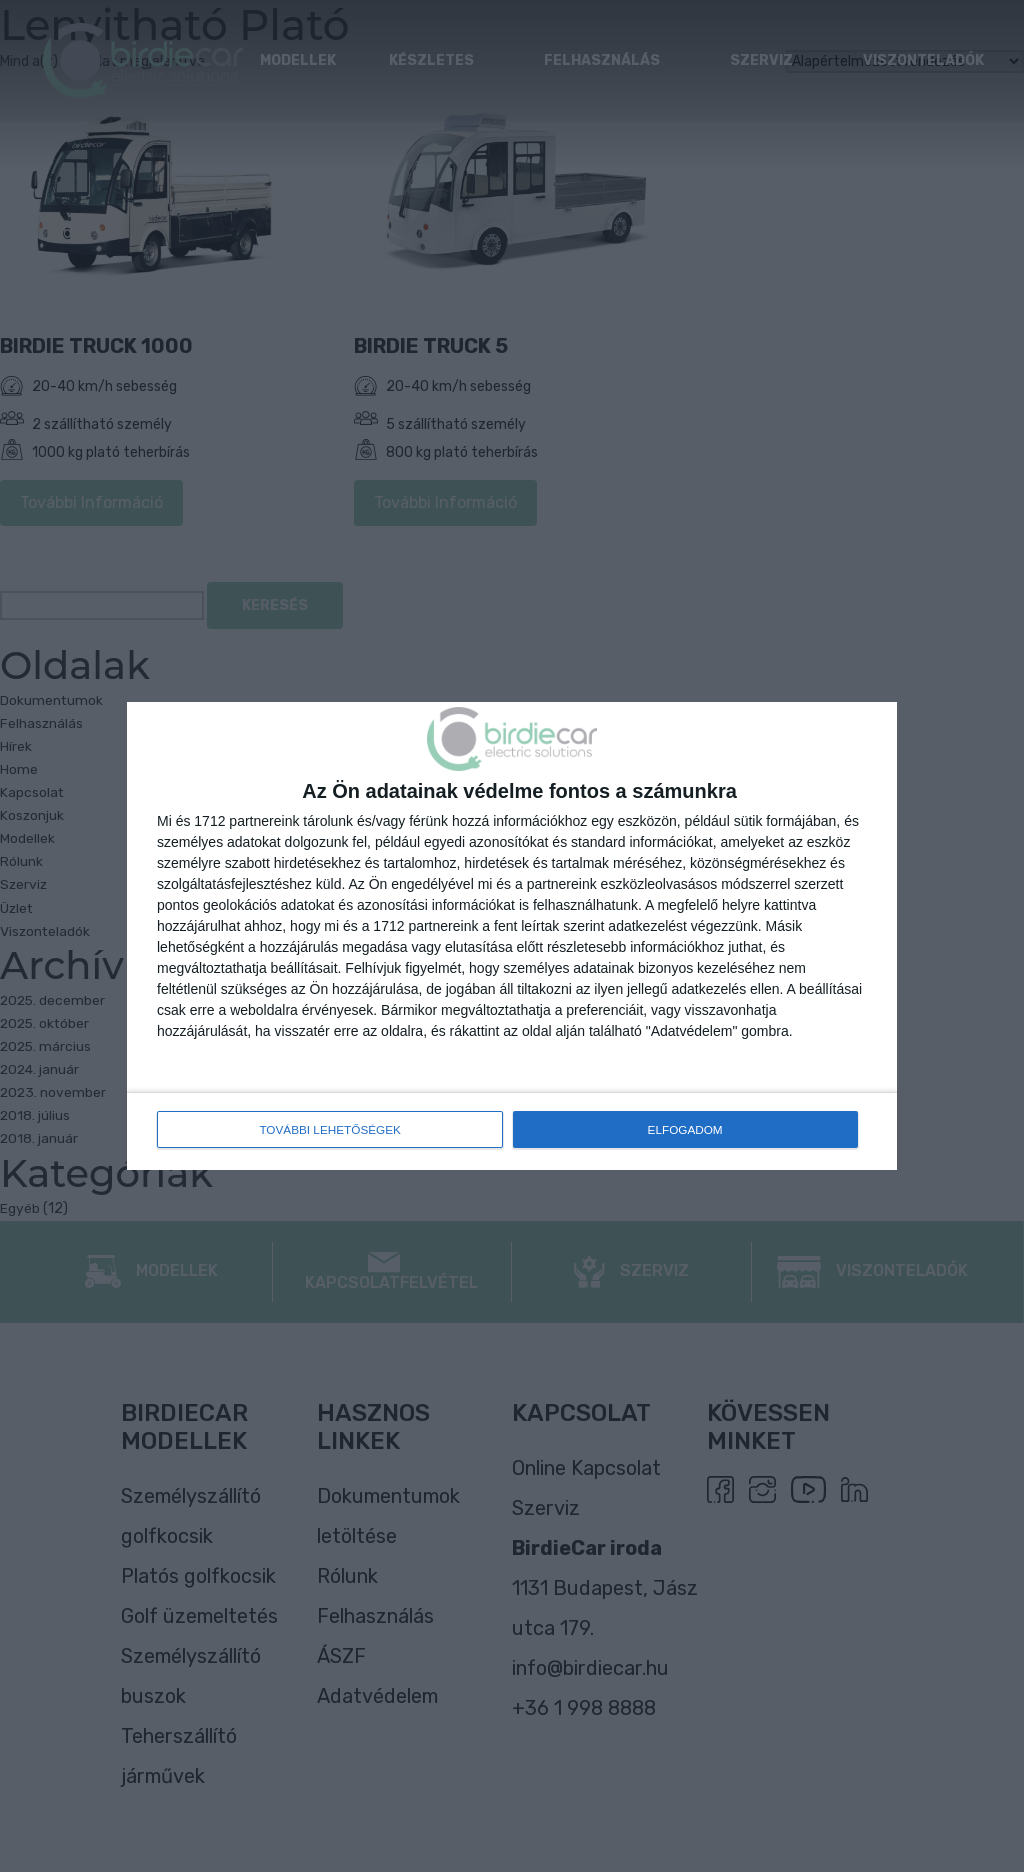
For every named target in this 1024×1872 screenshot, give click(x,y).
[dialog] (512, 936)
